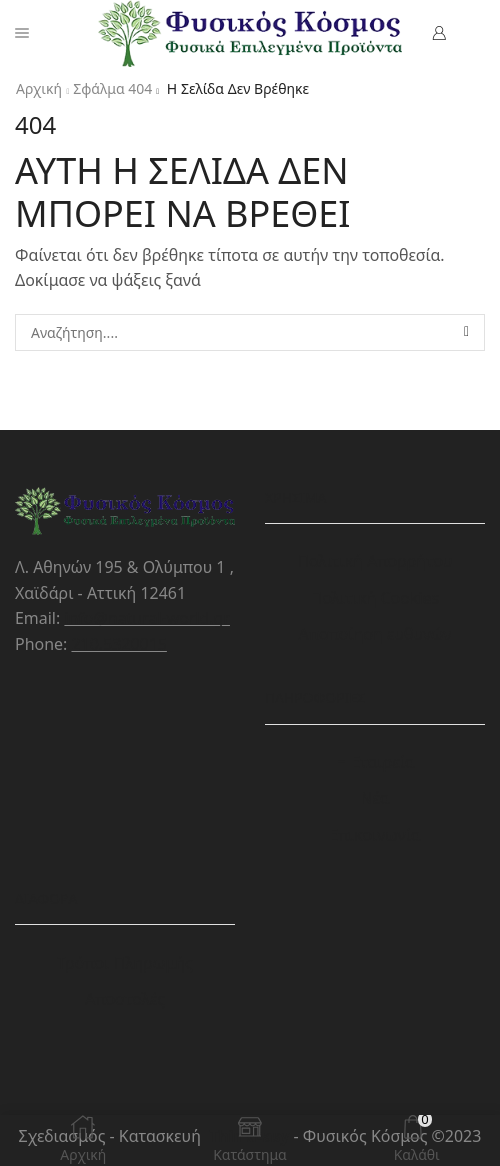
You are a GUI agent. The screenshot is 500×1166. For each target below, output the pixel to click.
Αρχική (39, 88)
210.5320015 (119, 644)
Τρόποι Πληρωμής (125, 963)
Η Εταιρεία (375, 762)
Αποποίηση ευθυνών (375, 634)
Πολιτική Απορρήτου (374, 561)
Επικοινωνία (374, 835)
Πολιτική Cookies (375, 598)
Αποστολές (125, 999)
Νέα (374, 798)
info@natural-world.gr (147, 618)
